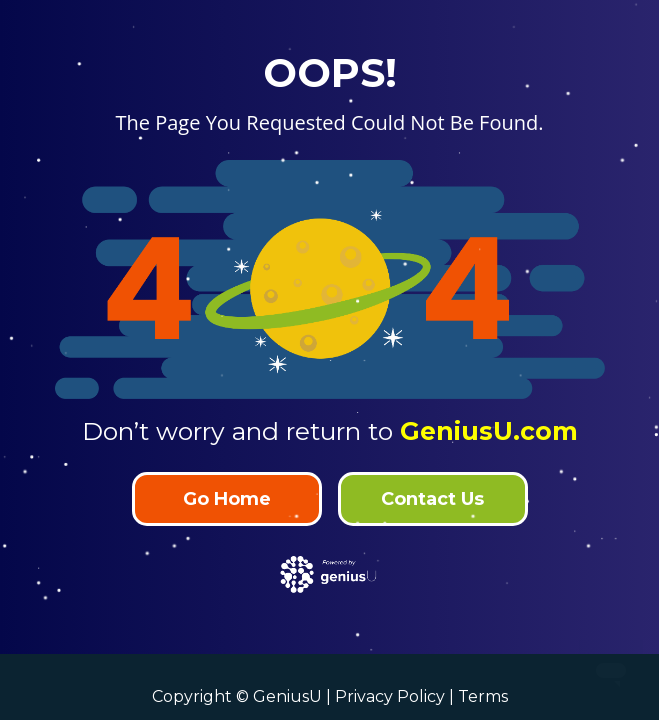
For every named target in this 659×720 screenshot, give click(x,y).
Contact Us (432, 499)
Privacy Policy (390, 696)
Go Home (227, 499)
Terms (483, 696)
